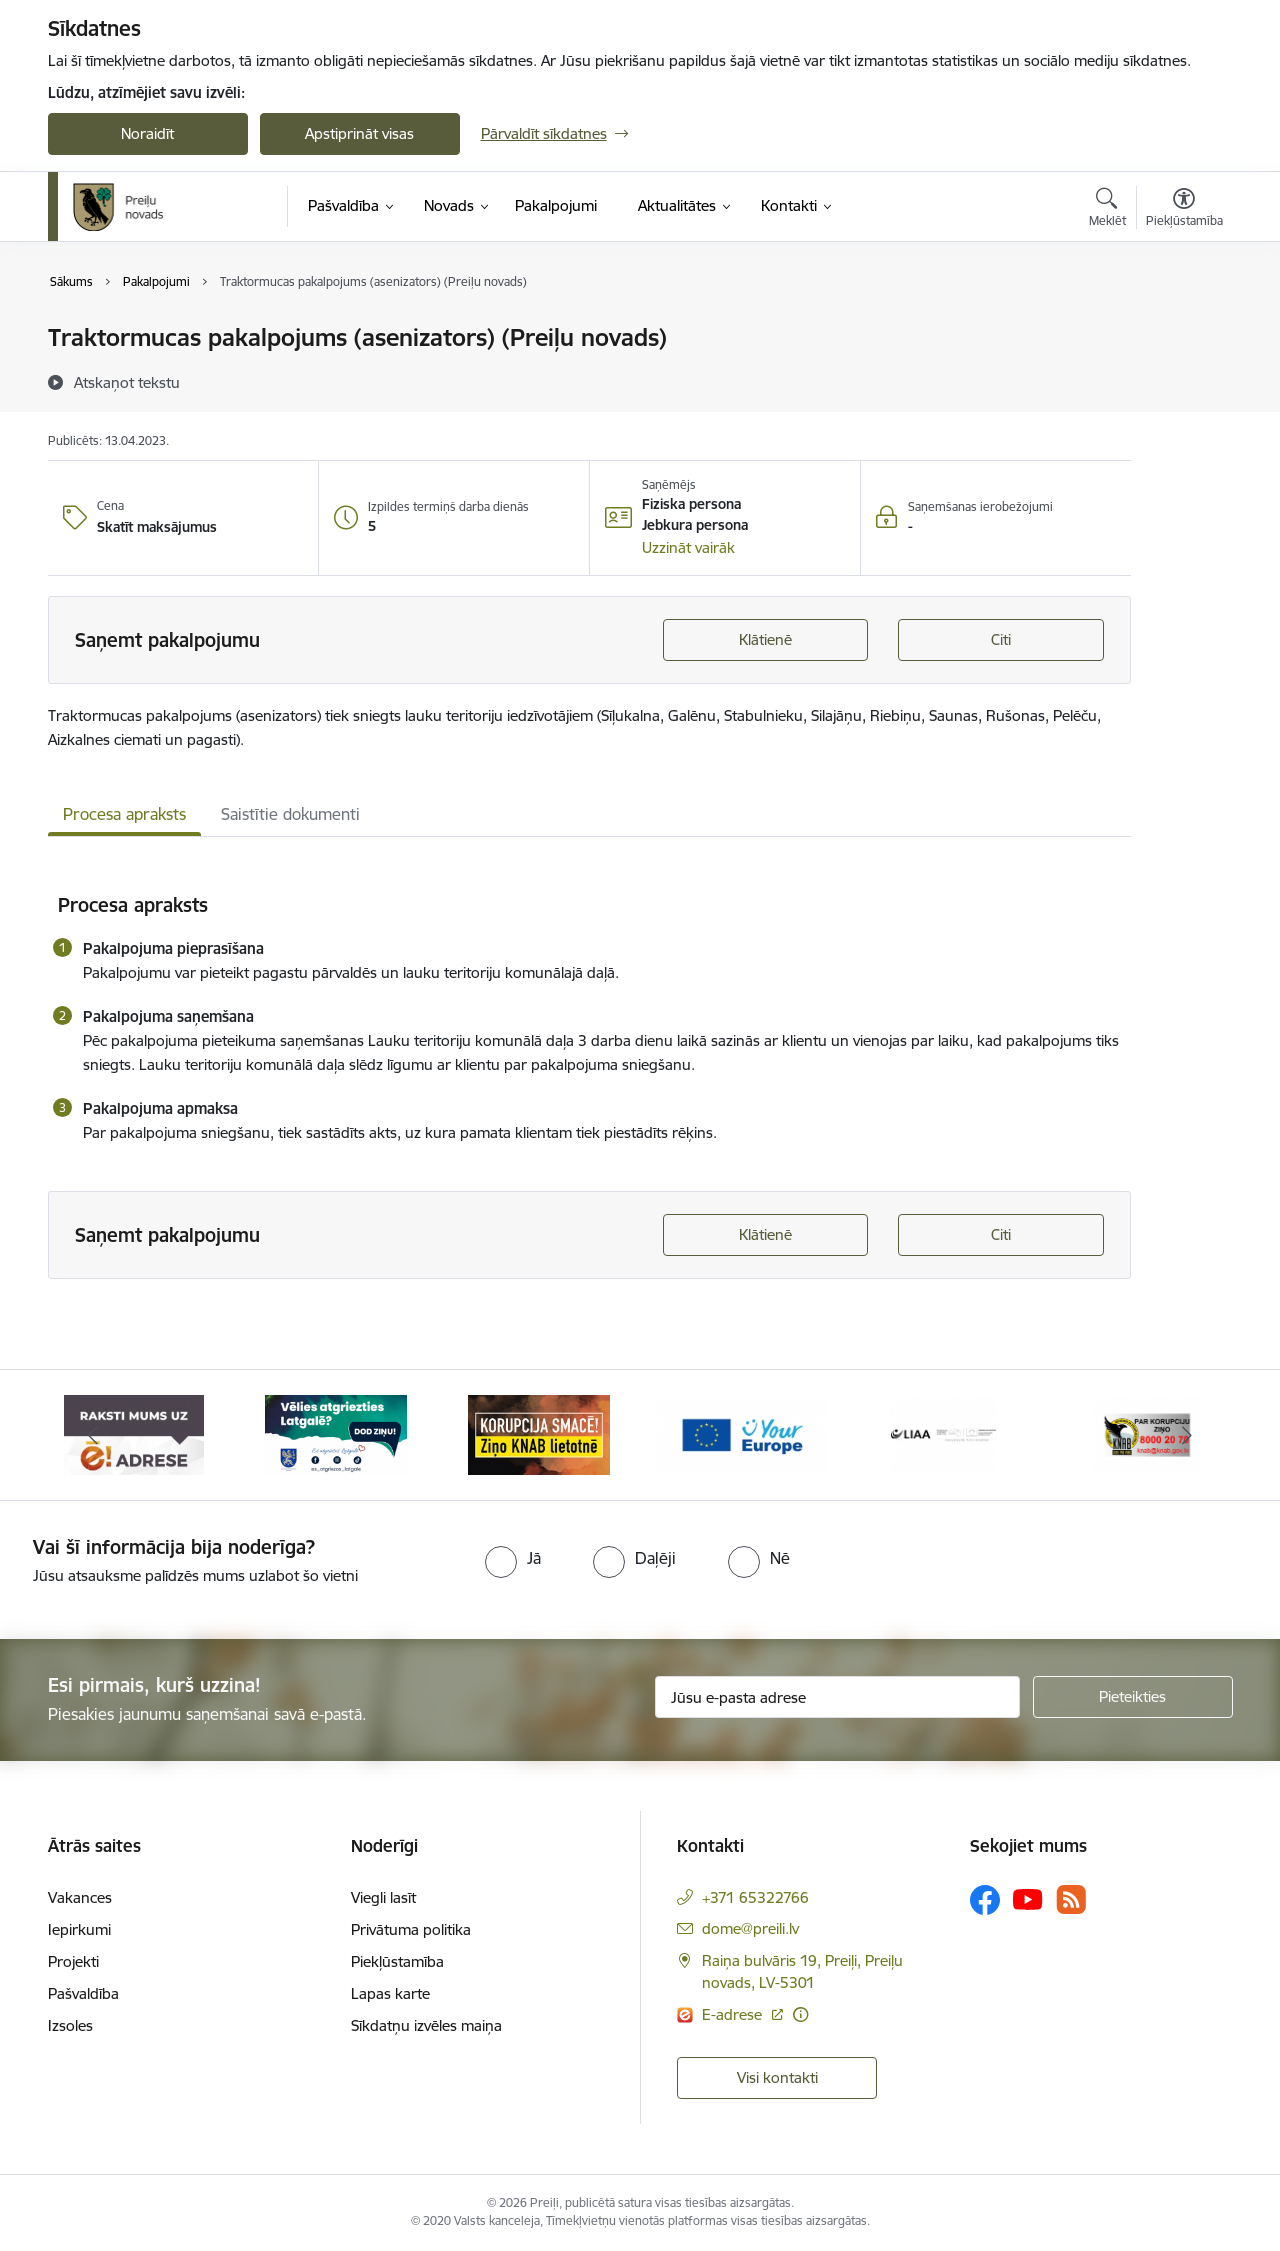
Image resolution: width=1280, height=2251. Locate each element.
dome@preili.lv (750, 1928)
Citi (1001, 639)
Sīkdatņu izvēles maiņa (426, 2025)
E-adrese (734, 2014)
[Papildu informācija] (800, 2014)
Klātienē (765, 639)
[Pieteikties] (1133, 1697)
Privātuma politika (411, 1929)
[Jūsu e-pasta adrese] (837, 1697)
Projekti (73, 1961)
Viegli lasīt (383, 1897)
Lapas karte (390, 1993)
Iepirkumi (79, 1929)
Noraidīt (147, 133)
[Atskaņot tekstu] (127, 382)
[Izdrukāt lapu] (1183, 329)
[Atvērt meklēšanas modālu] (1107, 210)
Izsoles (70, 2025)
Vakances (80, 1897)
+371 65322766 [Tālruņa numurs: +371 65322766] (755, 1897)
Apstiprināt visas (359, 133)
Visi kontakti (777, 2077)
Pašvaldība (83, 1993)
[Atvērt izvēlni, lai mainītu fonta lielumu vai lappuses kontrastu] (1184, 210)
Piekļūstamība (397, 1961)
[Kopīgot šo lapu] (1183, 379)
